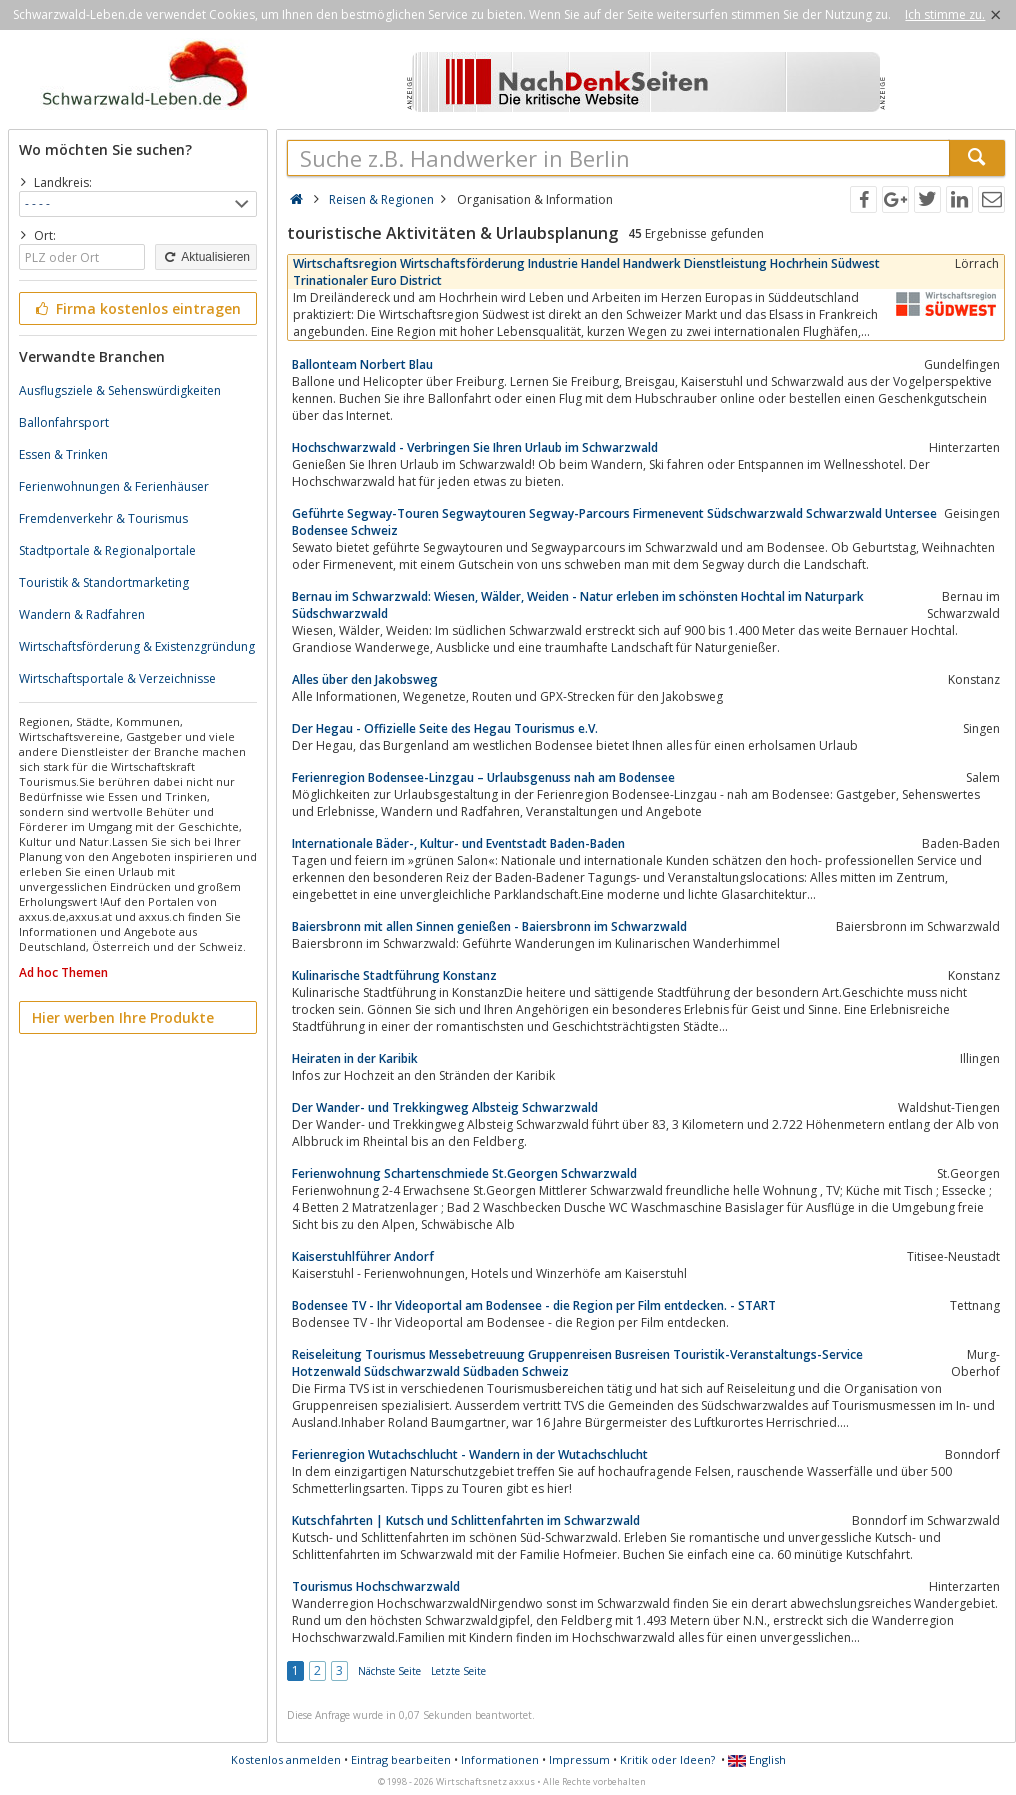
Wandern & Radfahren (82, 614)
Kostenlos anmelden (286, 1759)
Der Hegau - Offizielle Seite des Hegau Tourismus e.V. (445, 728)
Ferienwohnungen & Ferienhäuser (114, 486)
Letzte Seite (458, 1671)
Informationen (500, 1759)
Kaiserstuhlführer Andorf (363, 1256)
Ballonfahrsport (64, 422)
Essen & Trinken (63, 454)
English (757, 1759)
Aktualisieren (206, 257)
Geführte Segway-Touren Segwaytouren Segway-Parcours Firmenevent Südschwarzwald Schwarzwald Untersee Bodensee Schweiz (614, 522)
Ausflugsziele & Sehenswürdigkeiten (120, 390)
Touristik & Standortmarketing (104, 582)
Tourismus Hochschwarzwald (376, 1586)
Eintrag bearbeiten (401, 1759)
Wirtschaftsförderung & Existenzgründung (137, 646)
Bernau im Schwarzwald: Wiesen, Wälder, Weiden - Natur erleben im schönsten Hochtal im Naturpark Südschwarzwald (578, 605)
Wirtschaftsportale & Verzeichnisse (117, 678)
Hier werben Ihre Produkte (123, 1017)
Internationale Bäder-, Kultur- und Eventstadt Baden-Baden (458, 843)
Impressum (579, 1759)
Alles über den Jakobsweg (365, 679)
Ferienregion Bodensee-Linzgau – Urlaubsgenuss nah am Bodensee (483, 777)
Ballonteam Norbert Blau (362, 364)
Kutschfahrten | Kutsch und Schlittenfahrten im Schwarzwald (466, 1520)
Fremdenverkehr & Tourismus (103, 518)
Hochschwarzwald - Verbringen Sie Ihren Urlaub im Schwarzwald (475, 447)
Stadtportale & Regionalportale (107, 550)
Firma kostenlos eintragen (136, 308)
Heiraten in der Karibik (355, 1058)
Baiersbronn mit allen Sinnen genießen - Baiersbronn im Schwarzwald (489, 926)
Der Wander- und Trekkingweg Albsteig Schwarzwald (445, 1107)
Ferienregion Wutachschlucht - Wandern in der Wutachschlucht (470, 1454)
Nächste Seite (389, 1671)
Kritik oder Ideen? (667, 1759)
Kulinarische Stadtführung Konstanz (394, 975)
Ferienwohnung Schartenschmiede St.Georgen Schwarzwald (464, 1173)
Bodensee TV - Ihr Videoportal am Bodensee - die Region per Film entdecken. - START (534, 1305)
